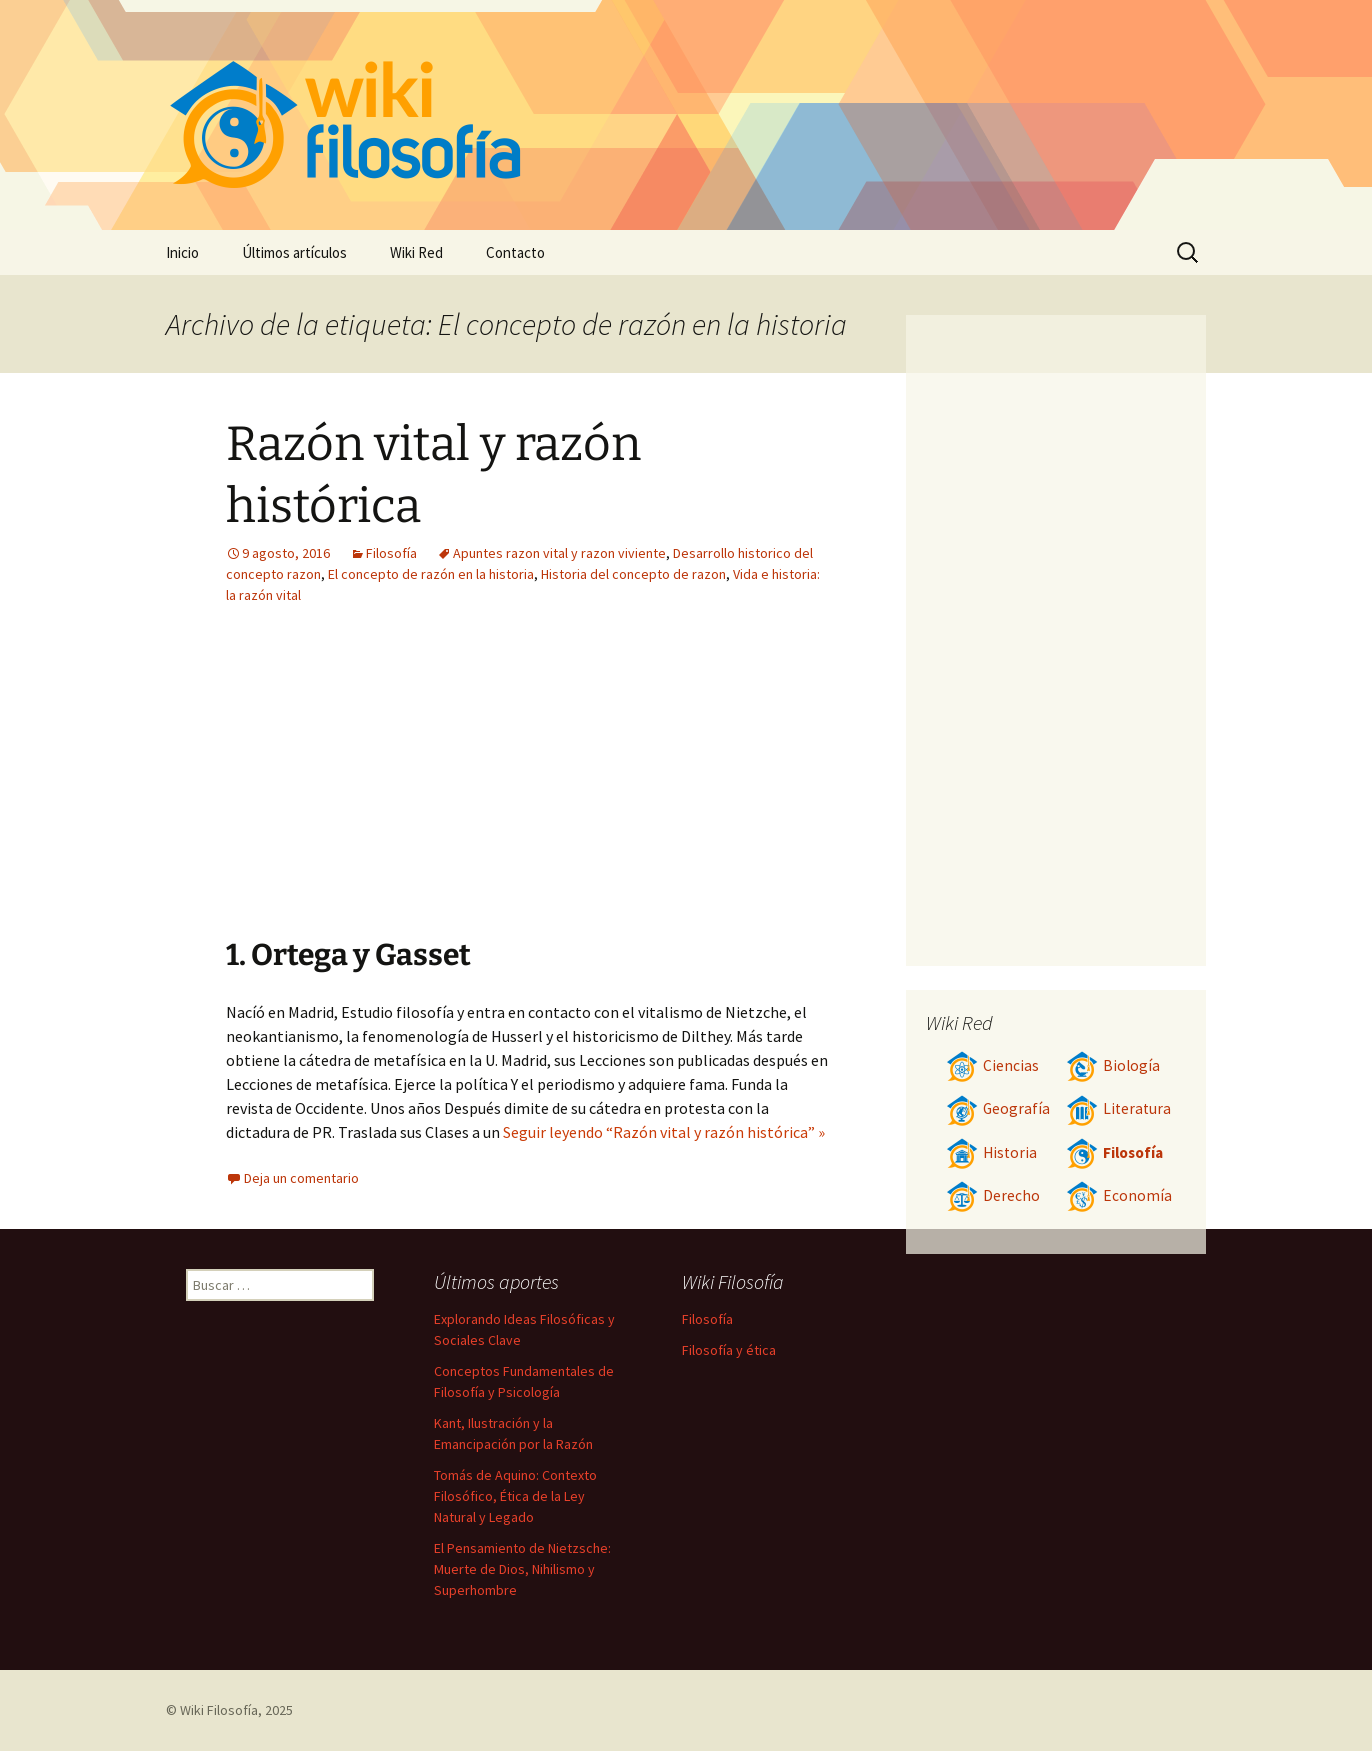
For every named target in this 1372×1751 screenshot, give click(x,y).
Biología (1113, 1065)
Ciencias (992, 1065)
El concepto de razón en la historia (431, 574)
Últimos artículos (294, 252)
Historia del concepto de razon (633, 574)
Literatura (1118, 1108)
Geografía (998, 1108)
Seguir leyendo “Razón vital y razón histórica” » (664, 1132)
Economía (1119, 1195)
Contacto (515, 252)
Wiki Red (416, 252)
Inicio (182, 252)
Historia (991, 1152)
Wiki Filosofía (219, 1710)
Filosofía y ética (729, 1350)
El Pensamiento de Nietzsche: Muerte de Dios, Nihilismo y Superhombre (522, 1569)
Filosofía (391, 553)
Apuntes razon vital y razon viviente (559, 553)
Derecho (993, 1195)
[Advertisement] (652, 786)
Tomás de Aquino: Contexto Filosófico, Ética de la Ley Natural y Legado (515, 1496)
